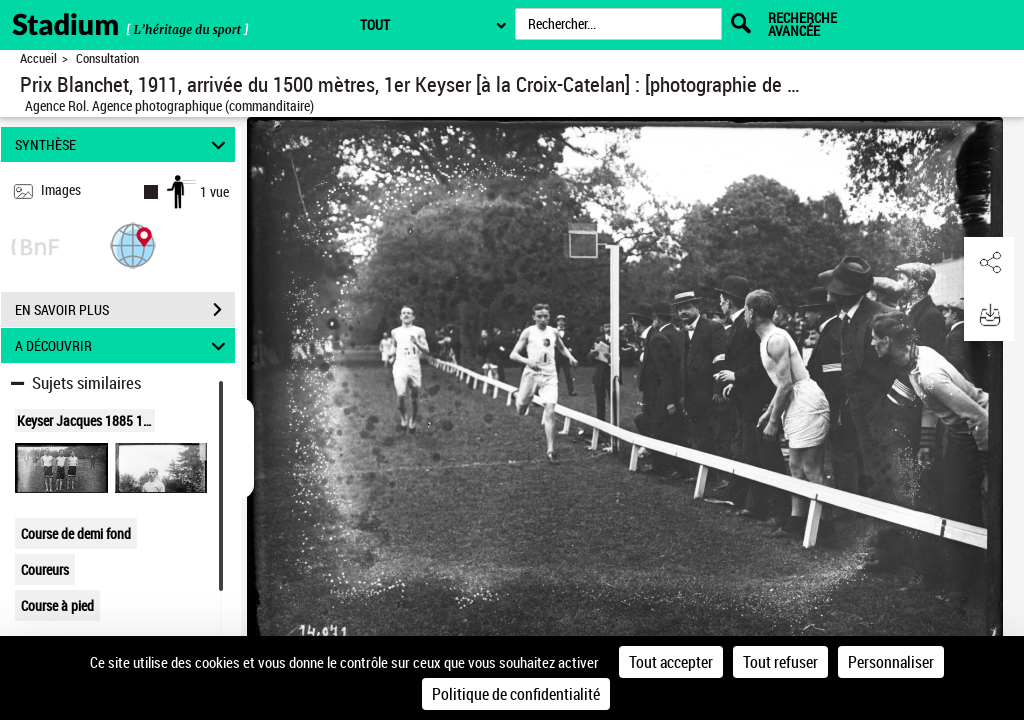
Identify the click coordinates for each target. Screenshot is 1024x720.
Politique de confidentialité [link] (516, 694)
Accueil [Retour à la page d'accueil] (38, 58)
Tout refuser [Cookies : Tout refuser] (780, 662)
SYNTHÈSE (123, 144)
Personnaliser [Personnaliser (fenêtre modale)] (891, 662)
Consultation (107, 58)
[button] (133, 244)
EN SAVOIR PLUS (125, 310)
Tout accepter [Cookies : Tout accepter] (671, 662)
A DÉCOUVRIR (123, 345)
